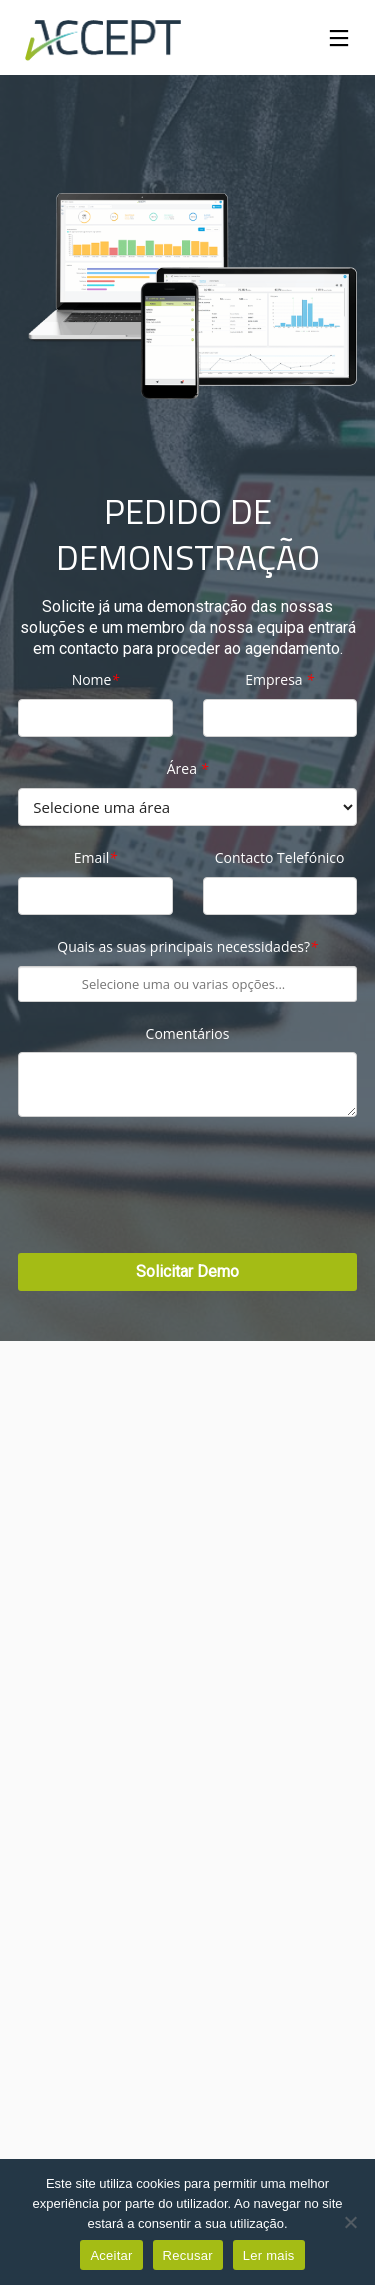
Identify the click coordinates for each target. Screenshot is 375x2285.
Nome (95, 680)
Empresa (279, 680)
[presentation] (170, 1194)
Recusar (188, 2255)
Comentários (188, 1034)
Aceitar (111, 2255)
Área (188, 769)
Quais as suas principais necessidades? (187, 947)
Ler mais (269, 2255)
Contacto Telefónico (280, 858)
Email (95, 858)
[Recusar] (350, 2222)
